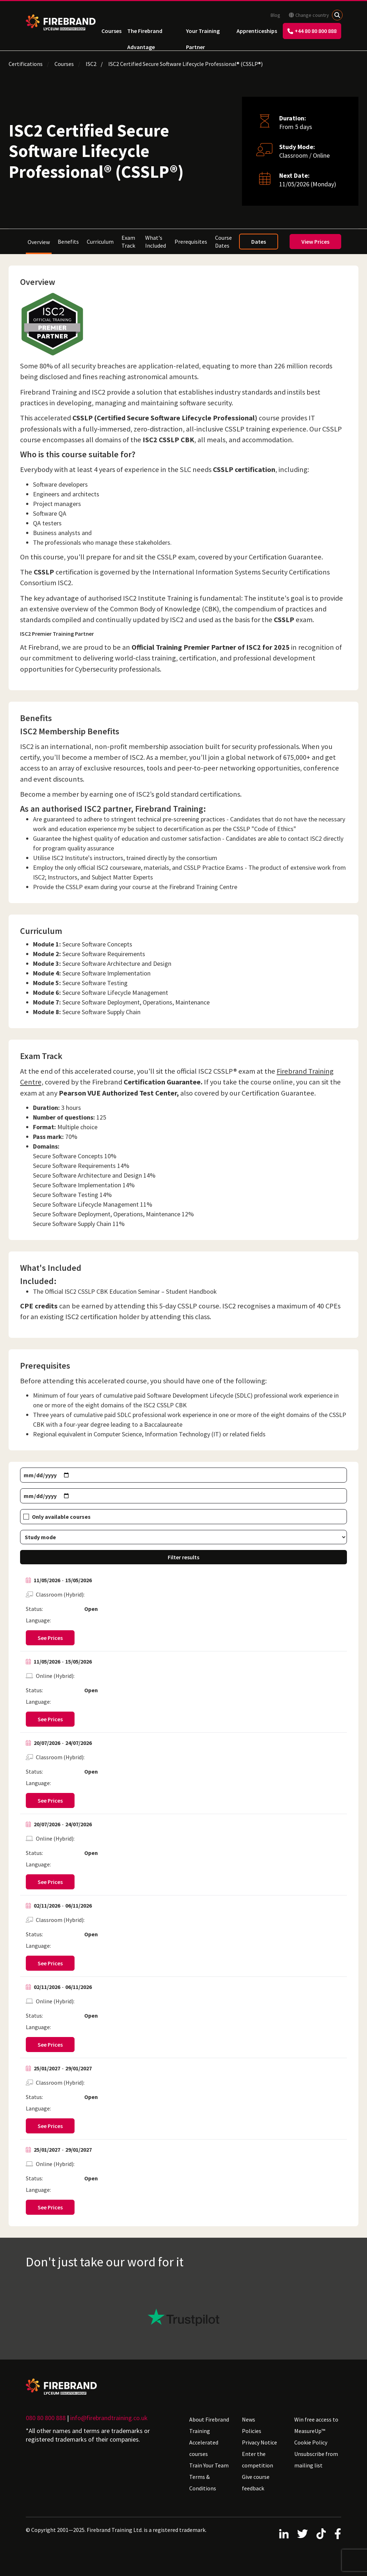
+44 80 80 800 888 (312, 30)
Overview (39, 241)
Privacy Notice (259, 2442)
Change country (309, 15)
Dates (258, 241)
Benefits (68, 241)
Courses (111, 30)
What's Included (155, 241)
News (248, 2419)
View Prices (315, 241)
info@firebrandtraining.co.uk (109, 2418)
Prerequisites (191, 241)
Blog (275, 15)
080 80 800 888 (46, 2418)
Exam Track (128, 241)
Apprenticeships (257, 30)
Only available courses (61, 1516)
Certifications (26, 63)
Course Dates (223, 241)
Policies (251, 2430)
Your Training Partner (203, 33)
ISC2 (91, 63)
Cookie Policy (310, 2442)
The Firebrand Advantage (144, 33)
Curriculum (100, 241)
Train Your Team (209, 2465)
